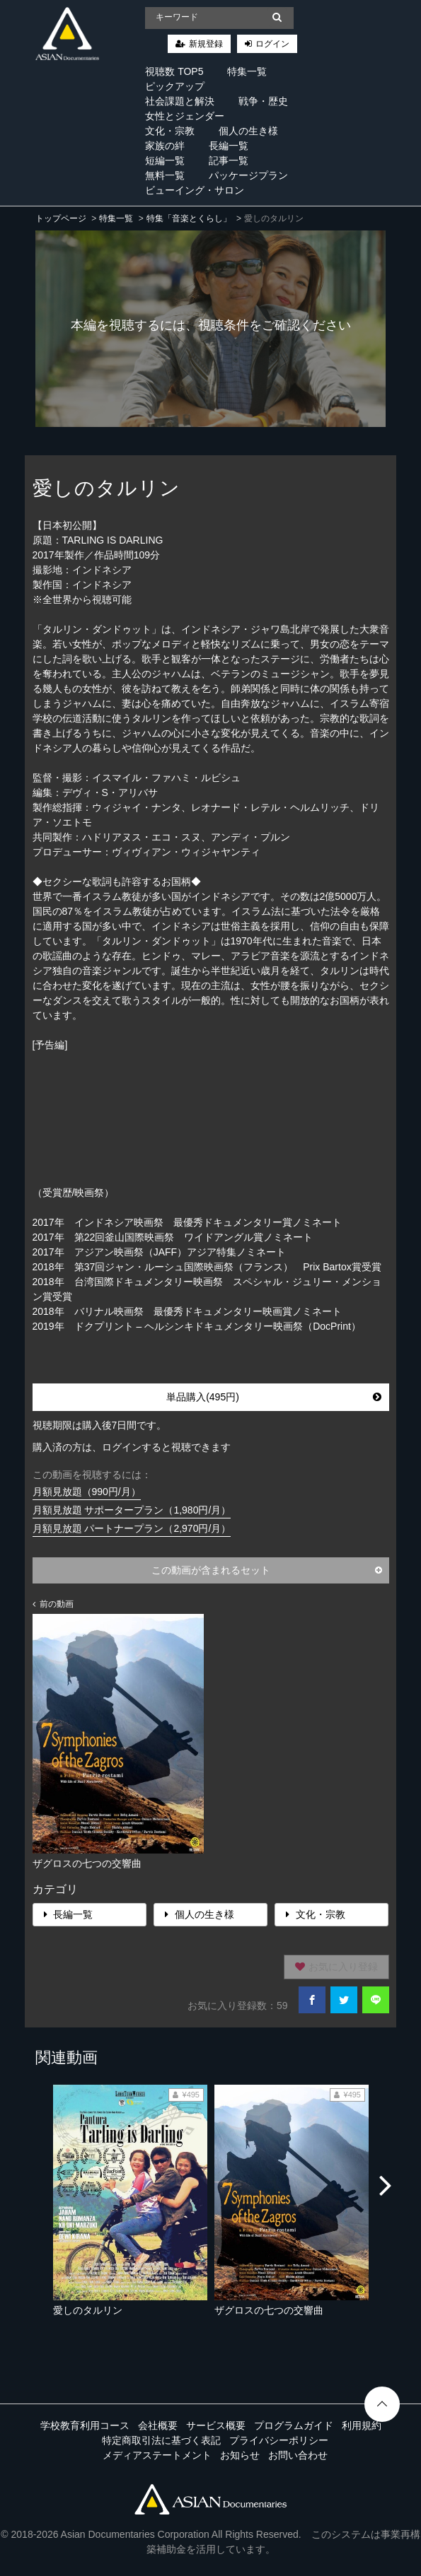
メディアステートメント (157, 2455)
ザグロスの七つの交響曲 (268, 2310)
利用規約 (361, 2425)
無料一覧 (165, 175)
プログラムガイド (293, 2425)
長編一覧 (228, 145)
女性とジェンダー (184, 116)
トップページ (60, 218)
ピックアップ (174, 86)
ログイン (272, 44)
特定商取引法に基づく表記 (161, 2440)
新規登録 (206, 44)
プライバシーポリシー (278, 2440)
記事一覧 (228, 160)
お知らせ (240, 2455)
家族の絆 (165, 145)
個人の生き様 (248, 130)
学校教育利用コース (84, 2425)
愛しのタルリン (87, 2310)
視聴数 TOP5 (174, 71)
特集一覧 (247, 71)
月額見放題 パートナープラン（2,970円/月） (132, 1528)
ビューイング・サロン (194, 190)
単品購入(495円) (273, 1397)
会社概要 (158, 2425)
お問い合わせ (298, 2455)
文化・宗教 (170, 130)
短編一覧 (165, 160)
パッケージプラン (248, 175)
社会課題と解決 (179, 101)
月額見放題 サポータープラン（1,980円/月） (132, 1510)
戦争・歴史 (263, 101)
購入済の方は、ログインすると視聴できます (132, 1447)
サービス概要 (216, 2425)
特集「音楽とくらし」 (188, 218)
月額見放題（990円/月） (87, 1491)
